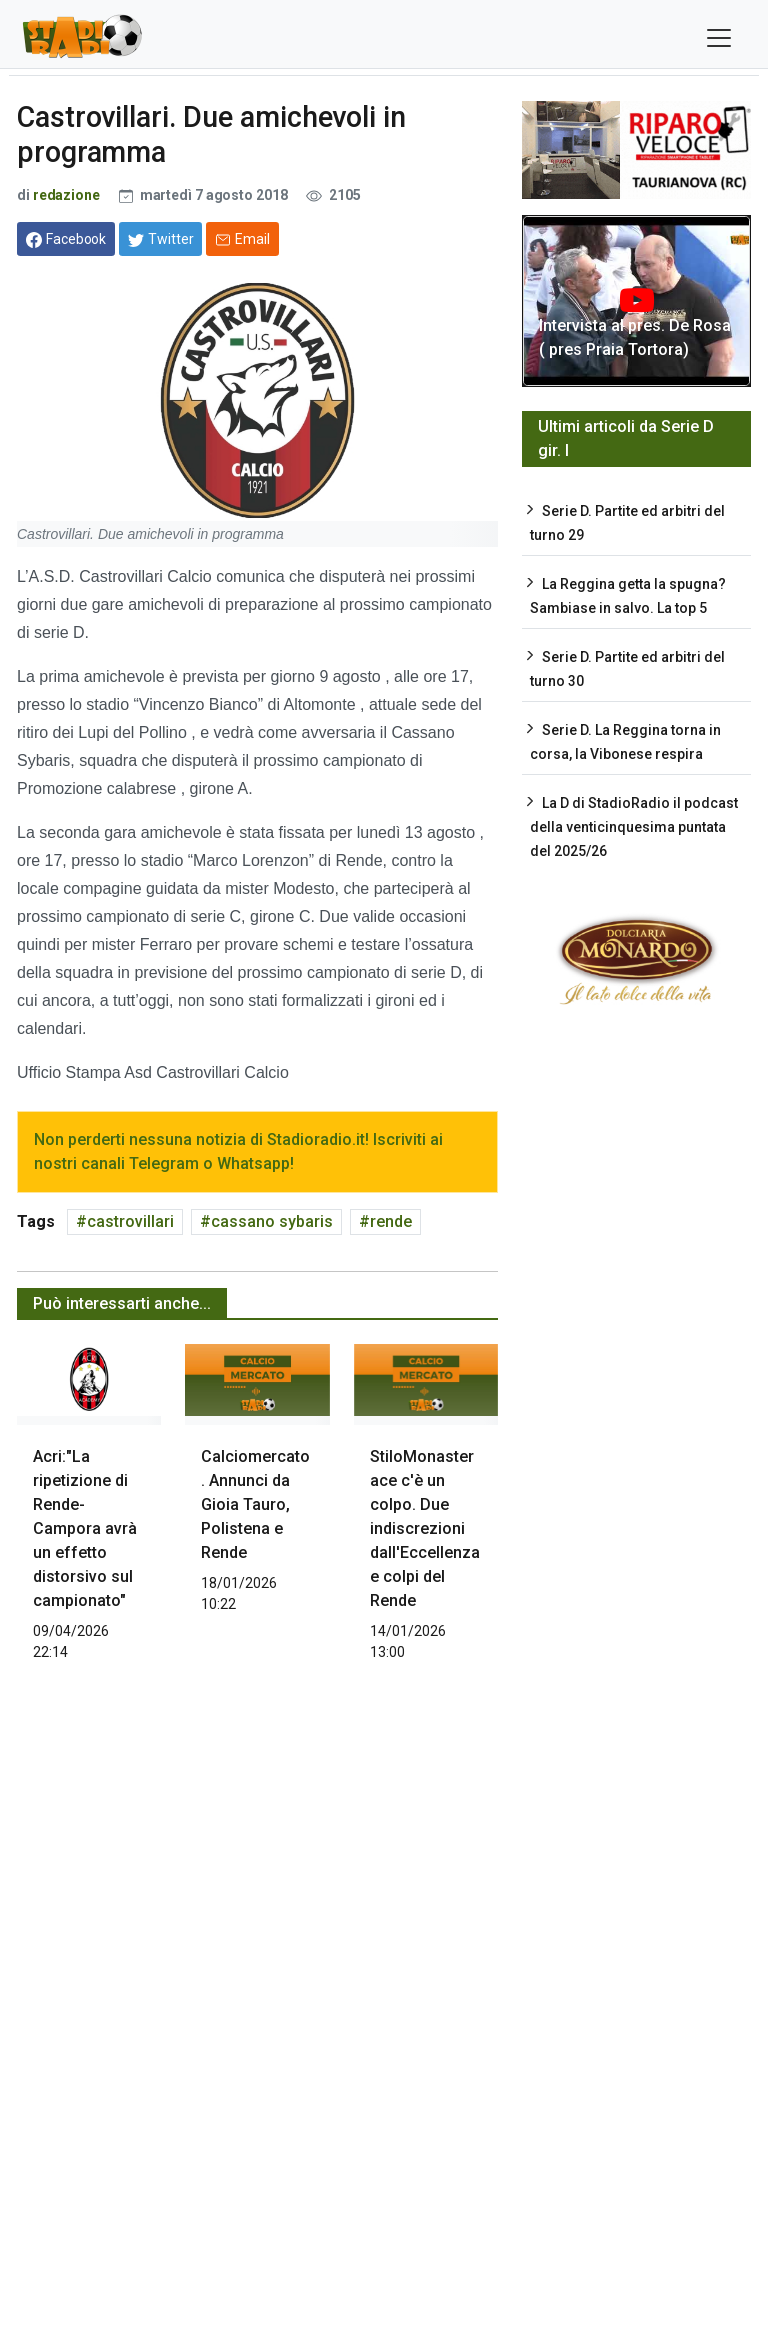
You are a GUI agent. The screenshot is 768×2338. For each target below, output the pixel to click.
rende (391, 1221)
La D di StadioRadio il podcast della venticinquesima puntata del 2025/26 (634, 827)
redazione (66, 195)
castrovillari (130, 1221)
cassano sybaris (272, 1221)
